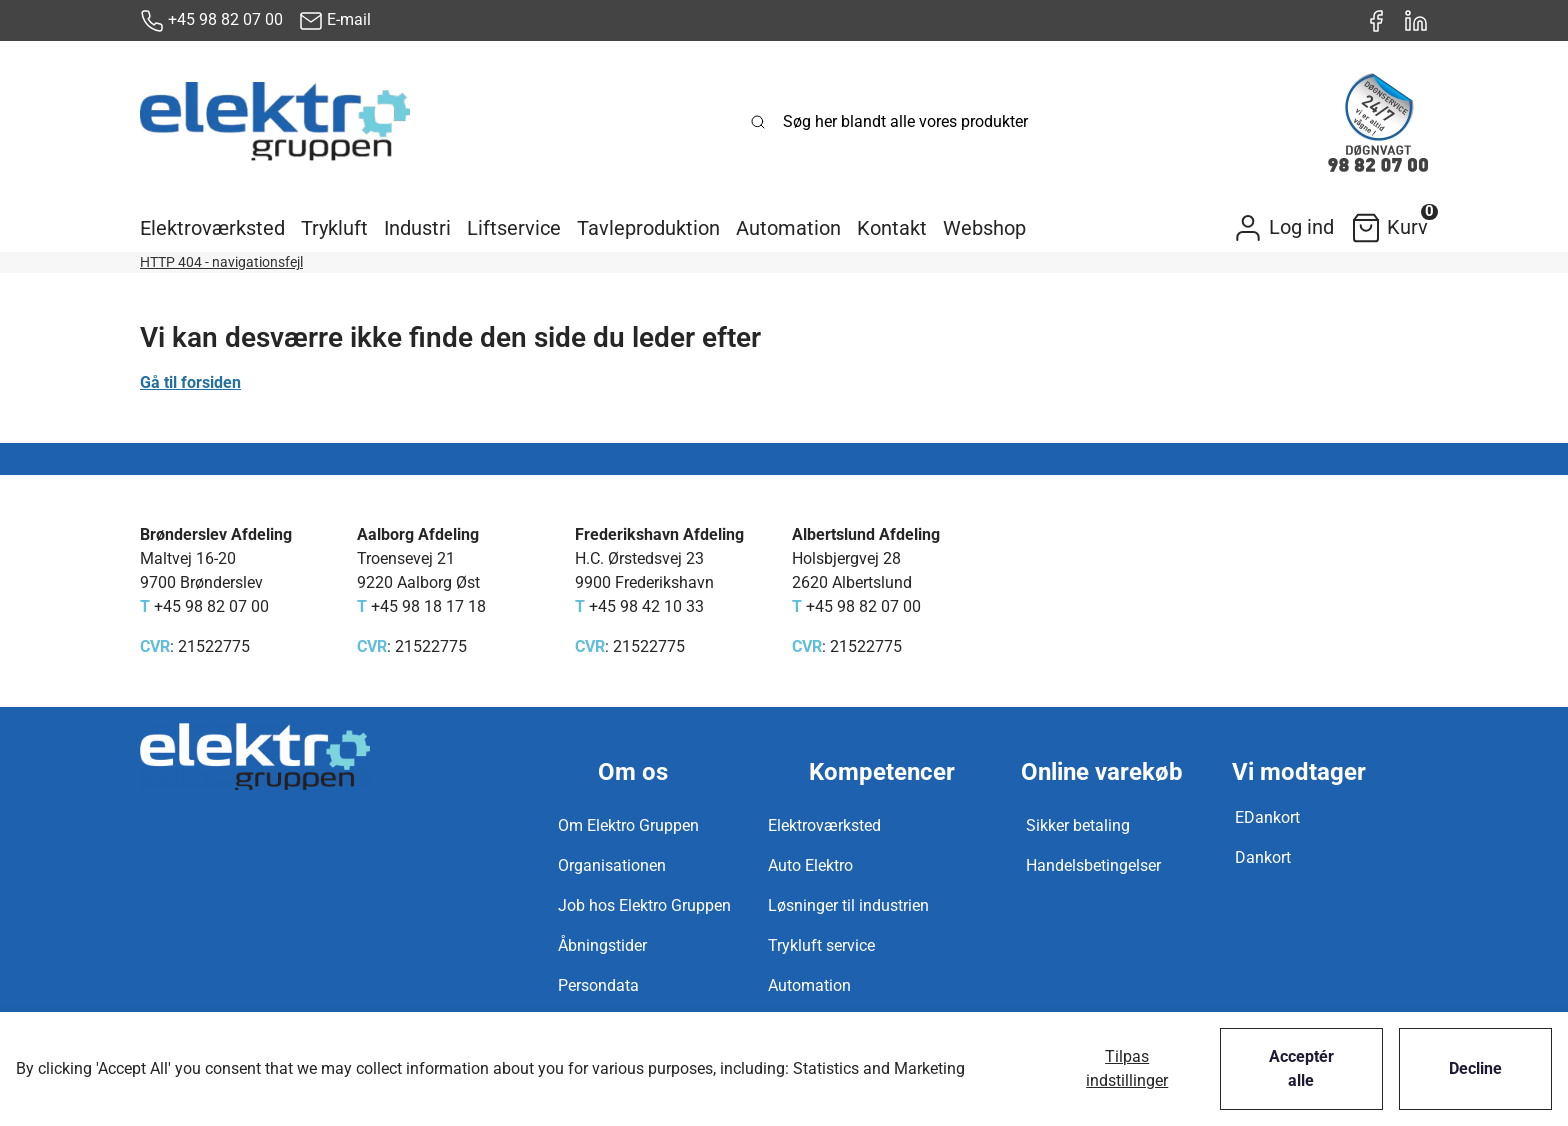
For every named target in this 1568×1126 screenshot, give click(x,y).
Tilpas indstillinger (1127, 1068)
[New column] (275, 122)
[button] (212, 228)
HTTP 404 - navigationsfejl (221, 262)
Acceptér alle (1301, 1068)
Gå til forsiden (190, 382)
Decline (1475, 1068)
